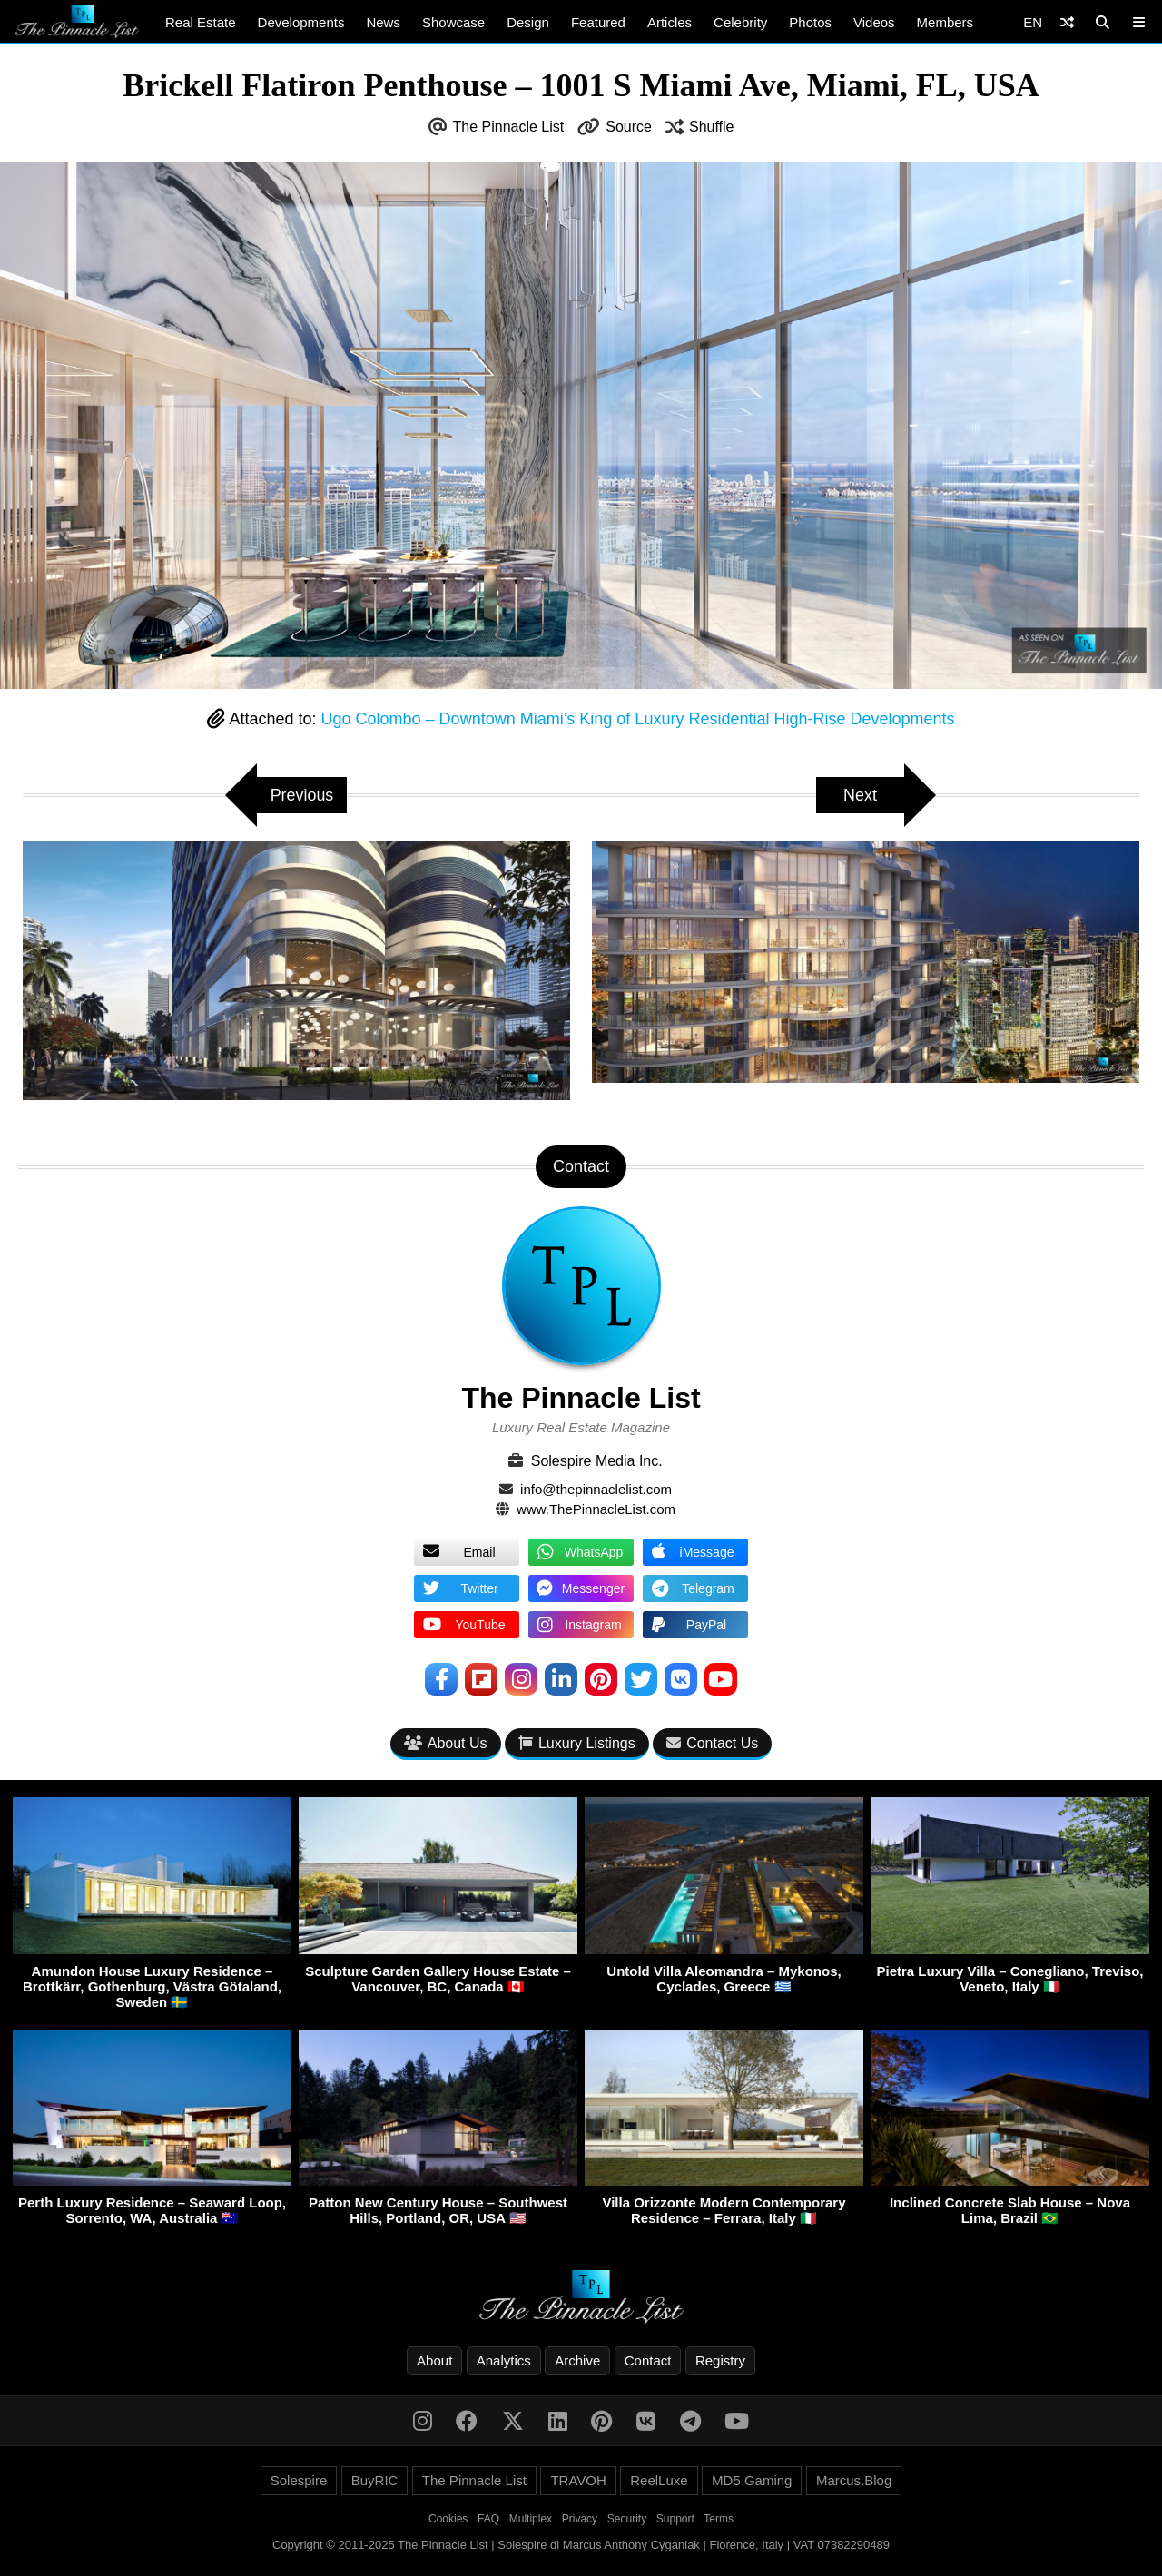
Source (629, 126)
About (434, 2360)
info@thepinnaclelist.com (596, 1489)
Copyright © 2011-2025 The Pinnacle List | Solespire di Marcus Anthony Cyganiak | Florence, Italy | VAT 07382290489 (581, 2544)
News (383, 22)
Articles (669, 22)
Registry (720, 2360)
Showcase (453, 22)
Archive (577, 2360)
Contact (648, 2360)
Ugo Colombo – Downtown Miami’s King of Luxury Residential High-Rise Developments (638, 719)
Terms (719, 2518)
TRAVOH (578, 2480)
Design (528, 22)
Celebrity (740, 22)
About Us (445, 1743)
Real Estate (200, 22)
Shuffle (711, 126)
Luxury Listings (576, 1743)
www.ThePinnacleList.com (596, 1509)
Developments (301, 22)
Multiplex (530, 2518)
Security (626, 2518)
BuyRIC (375, 2480)
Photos (810, 22)
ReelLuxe (658, 2480)
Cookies (448, 2518)
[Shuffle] (1067, 22)
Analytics (504, 2360)
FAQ (488, 2518)
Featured (598, 22)
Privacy (579, 2518)
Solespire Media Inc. (597, 1461)
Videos (874, 22)
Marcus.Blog (853, 2480)
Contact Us (712, 1743)
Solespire (299, 2480)
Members (945, 22)
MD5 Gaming (752, 2480)
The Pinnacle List (509, 126)
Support (675, 2518)
